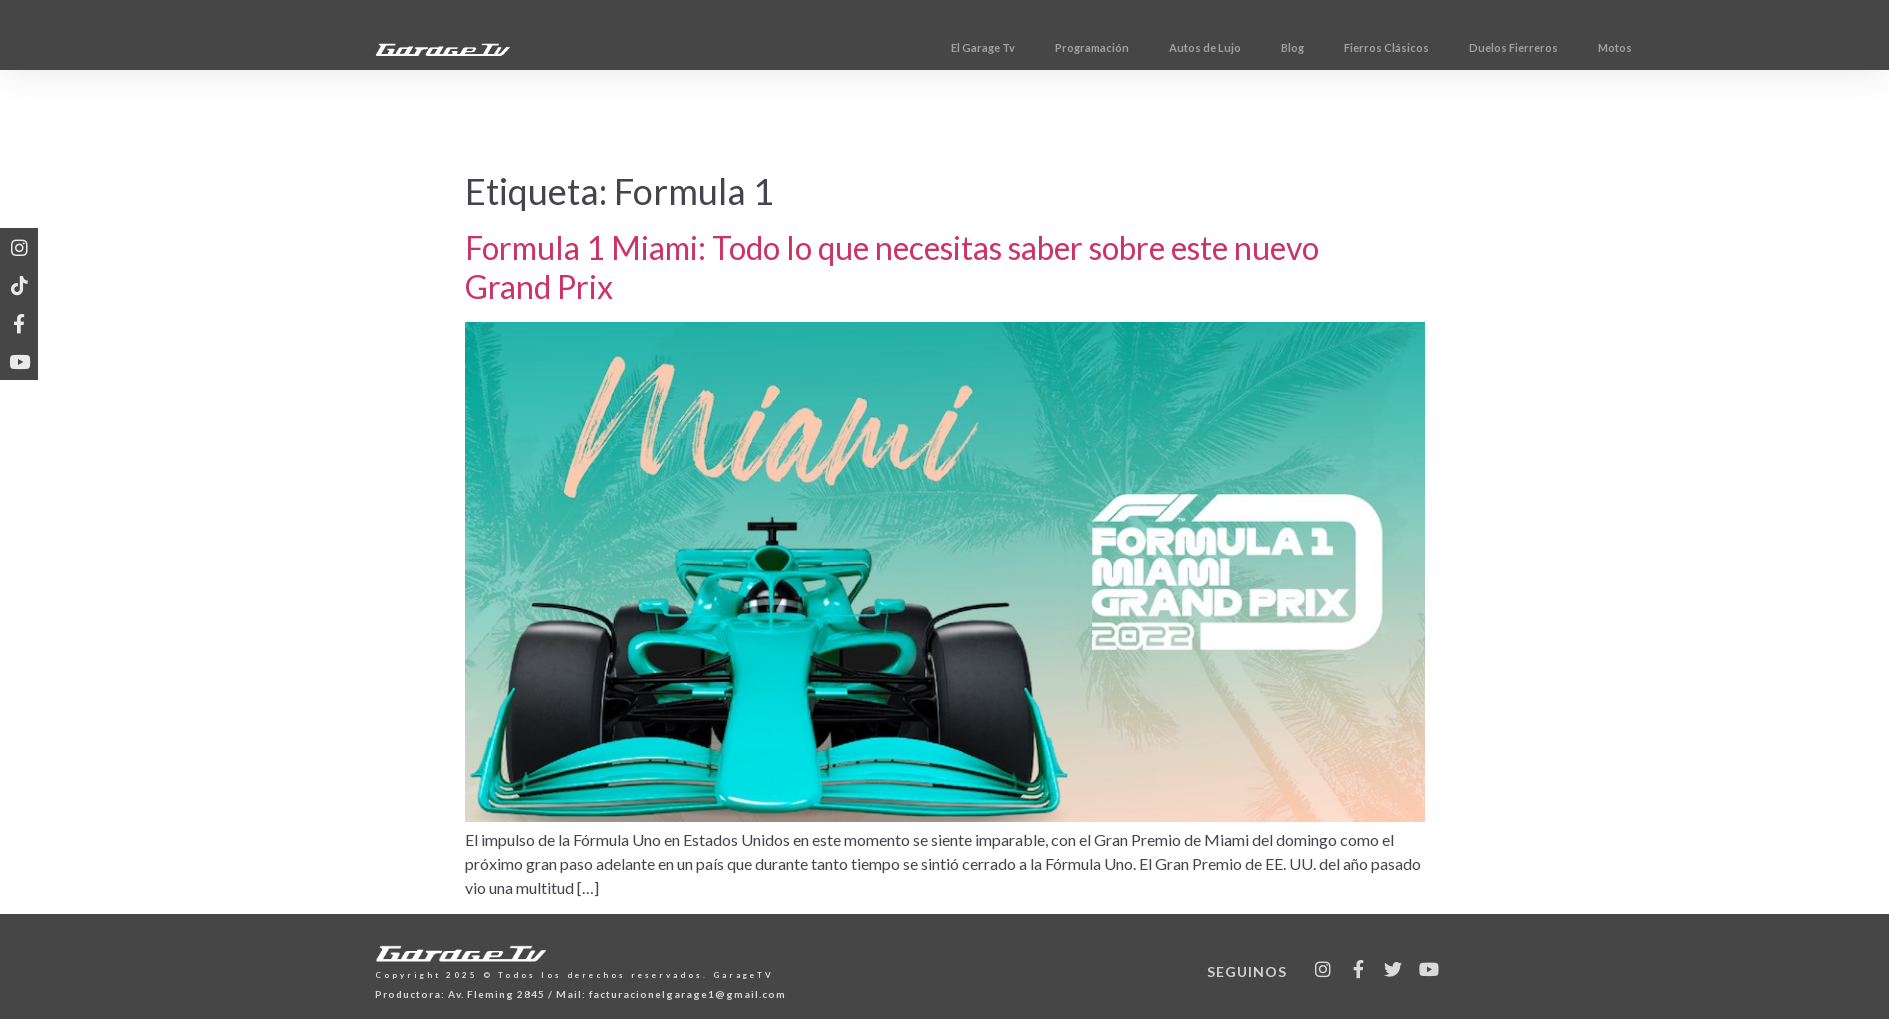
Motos (1689, 47)
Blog (1366, 47)
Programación (1166, 47)
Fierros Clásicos (1460, 47)
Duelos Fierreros (1587, 47)
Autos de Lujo (1279, 47)
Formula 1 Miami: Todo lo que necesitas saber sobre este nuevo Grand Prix (892, 266)
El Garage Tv (1057, 47)
